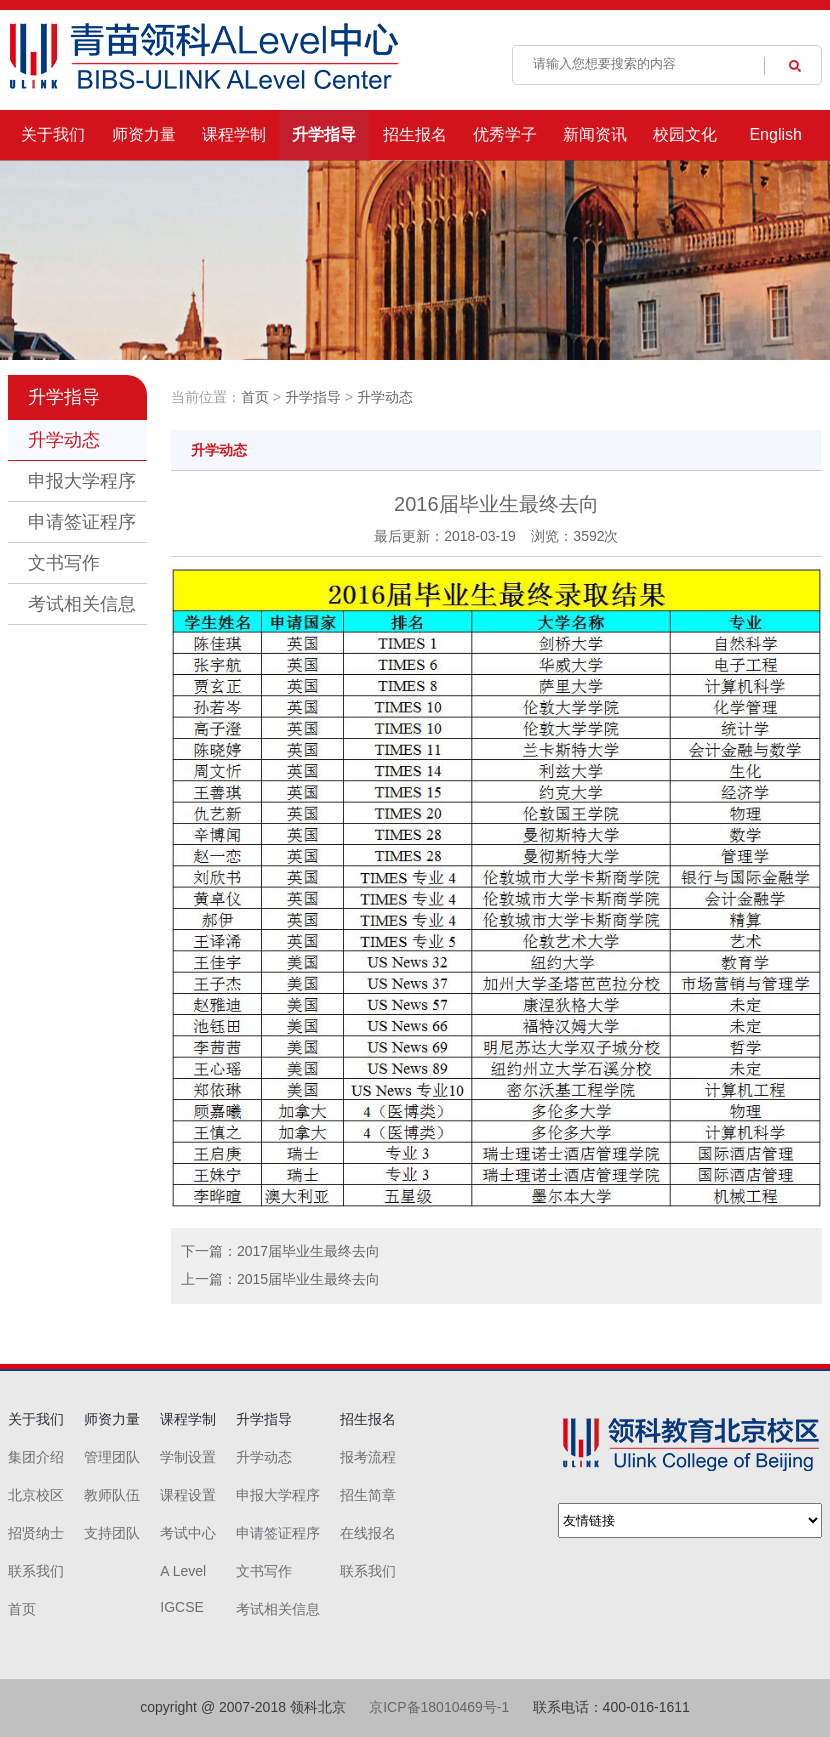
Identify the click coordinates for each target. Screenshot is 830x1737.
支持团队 (112, 1533)
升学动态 (64, 440)
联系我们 (36, 1571)
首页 (255, 397)
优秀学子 (505, 134)
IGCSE (182, 1607)
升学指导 (324, 134)
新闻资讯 (595, 134)
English (775, 134)
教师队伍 (112, 1495)
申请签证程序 (82, 522)
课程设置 (188, 1495)
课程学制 (234, 134)
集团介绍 (36, 1457)
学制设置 (188, 1457)
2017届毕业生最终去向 (308, 1251)
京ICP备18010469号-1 (439, 1707)
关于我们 (53, 134)
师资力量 (144, 134)
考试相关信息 (82, 604)
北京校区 (36, 1495)
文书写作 (64, 563)
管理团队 (112, 1457)
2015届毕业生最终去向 (308, 1279)
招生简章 (368, 1495)
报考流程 (368, 1457)
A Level (183, 1571)
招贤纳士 (36, 1533)
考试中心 (188, 1533)
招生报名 (415, 134)
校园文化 (685, 134)
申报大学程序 (82, 481)
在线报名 (368, 1533)
